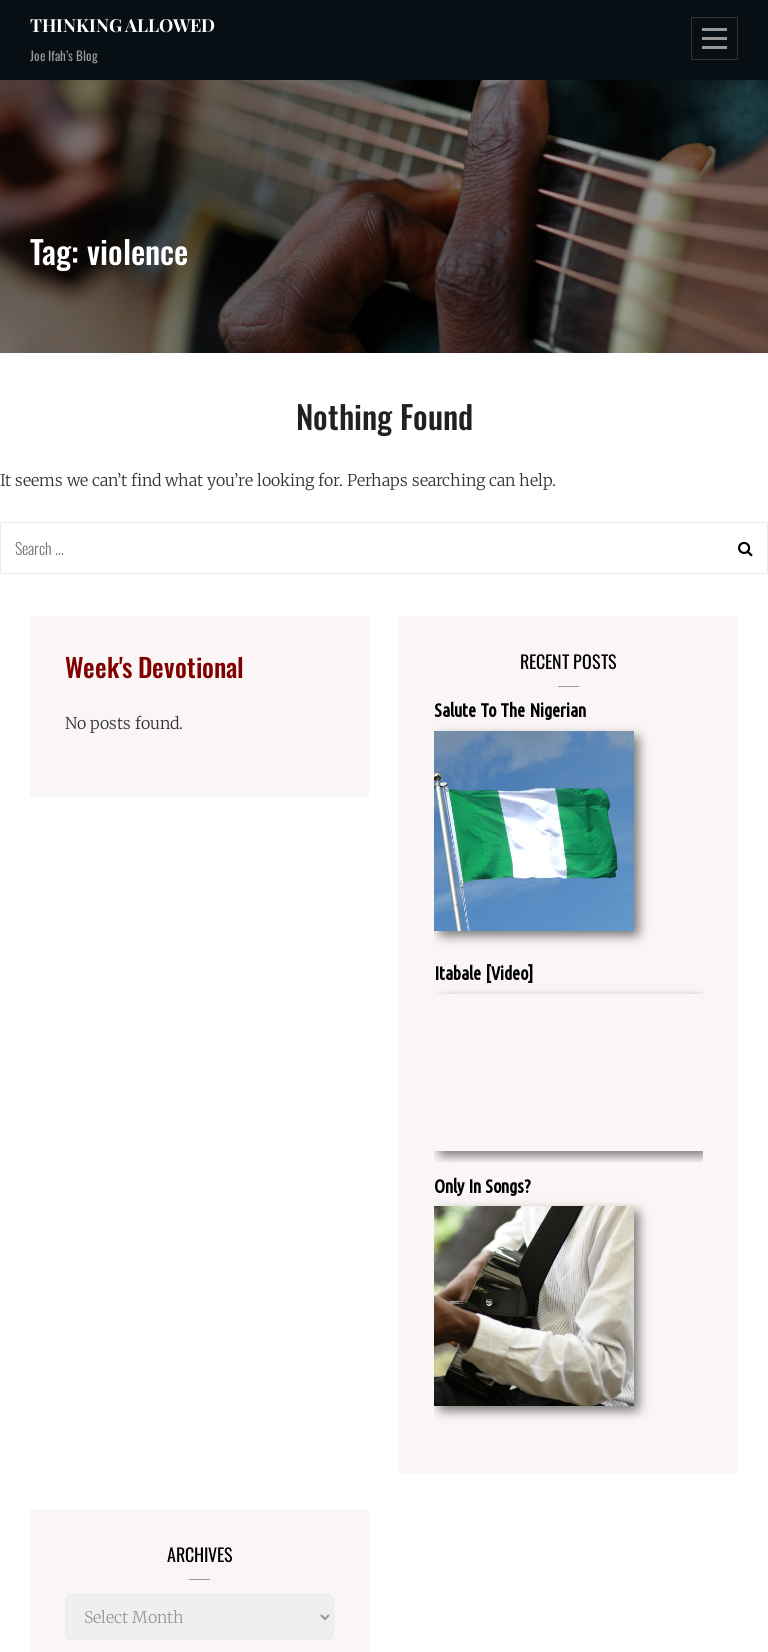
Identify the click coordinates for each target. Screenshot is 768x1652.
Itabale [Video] (483, 973)
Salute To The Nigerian (510, 710)
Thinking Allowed (122, 25)
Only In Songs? (482, 1186)
